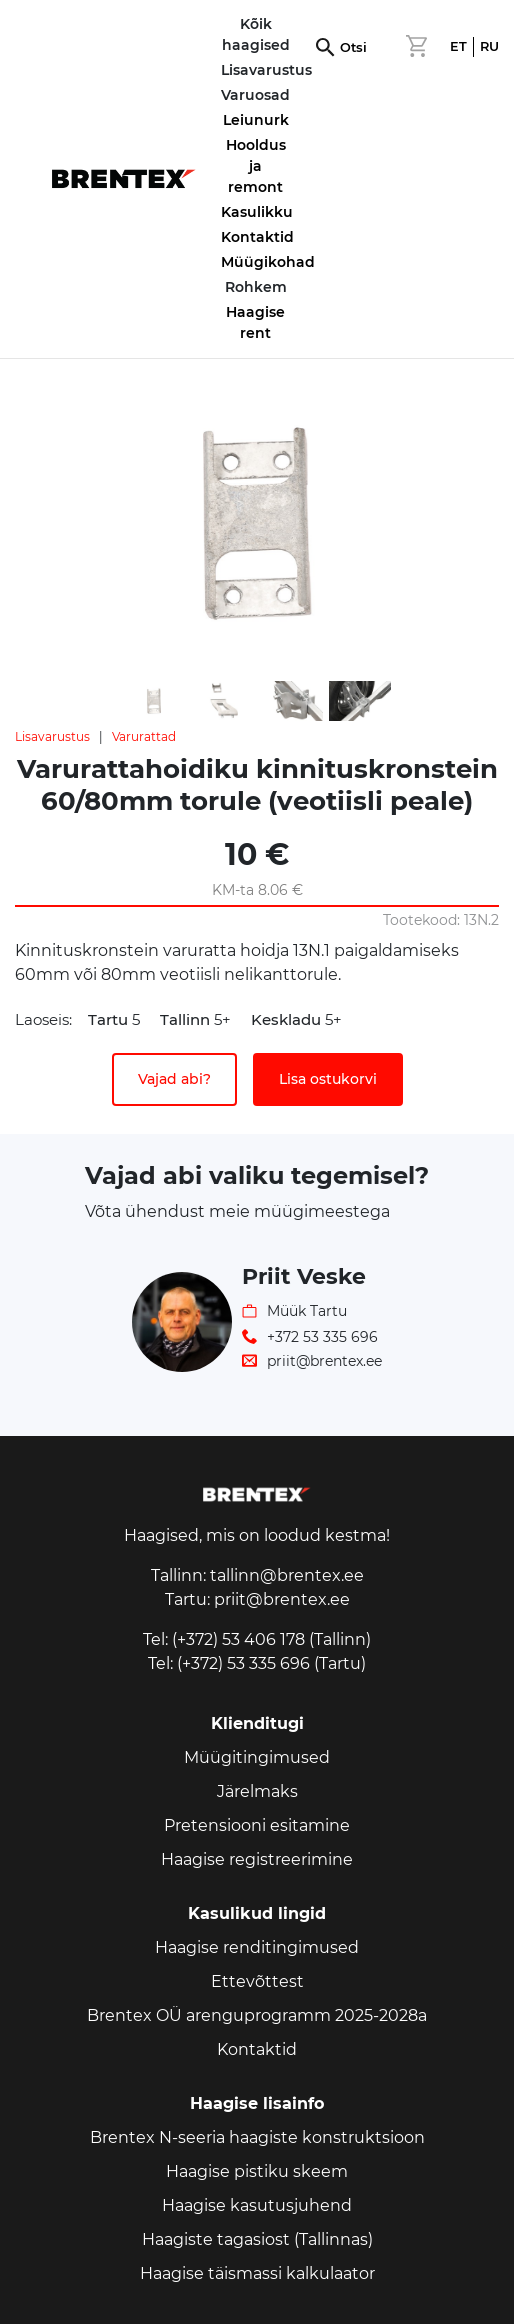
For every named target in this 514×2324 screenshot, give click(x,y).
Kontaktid (257, 237)
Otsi (353, 47)
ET (458, 46)
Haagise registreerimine (257, 1859)
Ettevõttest (257, 1981)
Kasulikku (257, 212)
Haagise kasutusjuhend (257, 2205)
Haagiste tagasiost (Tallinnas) (257, 2239)
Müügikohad (268, 262)
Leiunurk (256, 120)
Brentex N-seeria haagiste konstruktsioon (257, 2137)
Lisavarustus (52, 736)
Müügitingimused (257, 1757)
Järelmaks (257, 1791)
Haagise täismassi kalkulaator (257, 2273)
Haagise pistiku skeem (257, 2171)
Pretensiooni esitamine (257, 1825)
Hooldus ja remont (256, 166)
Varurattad (144, 736)
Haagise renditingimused (257, 1947)
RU (489, 46)
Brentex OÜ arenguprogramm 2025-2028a (257, 2015)
